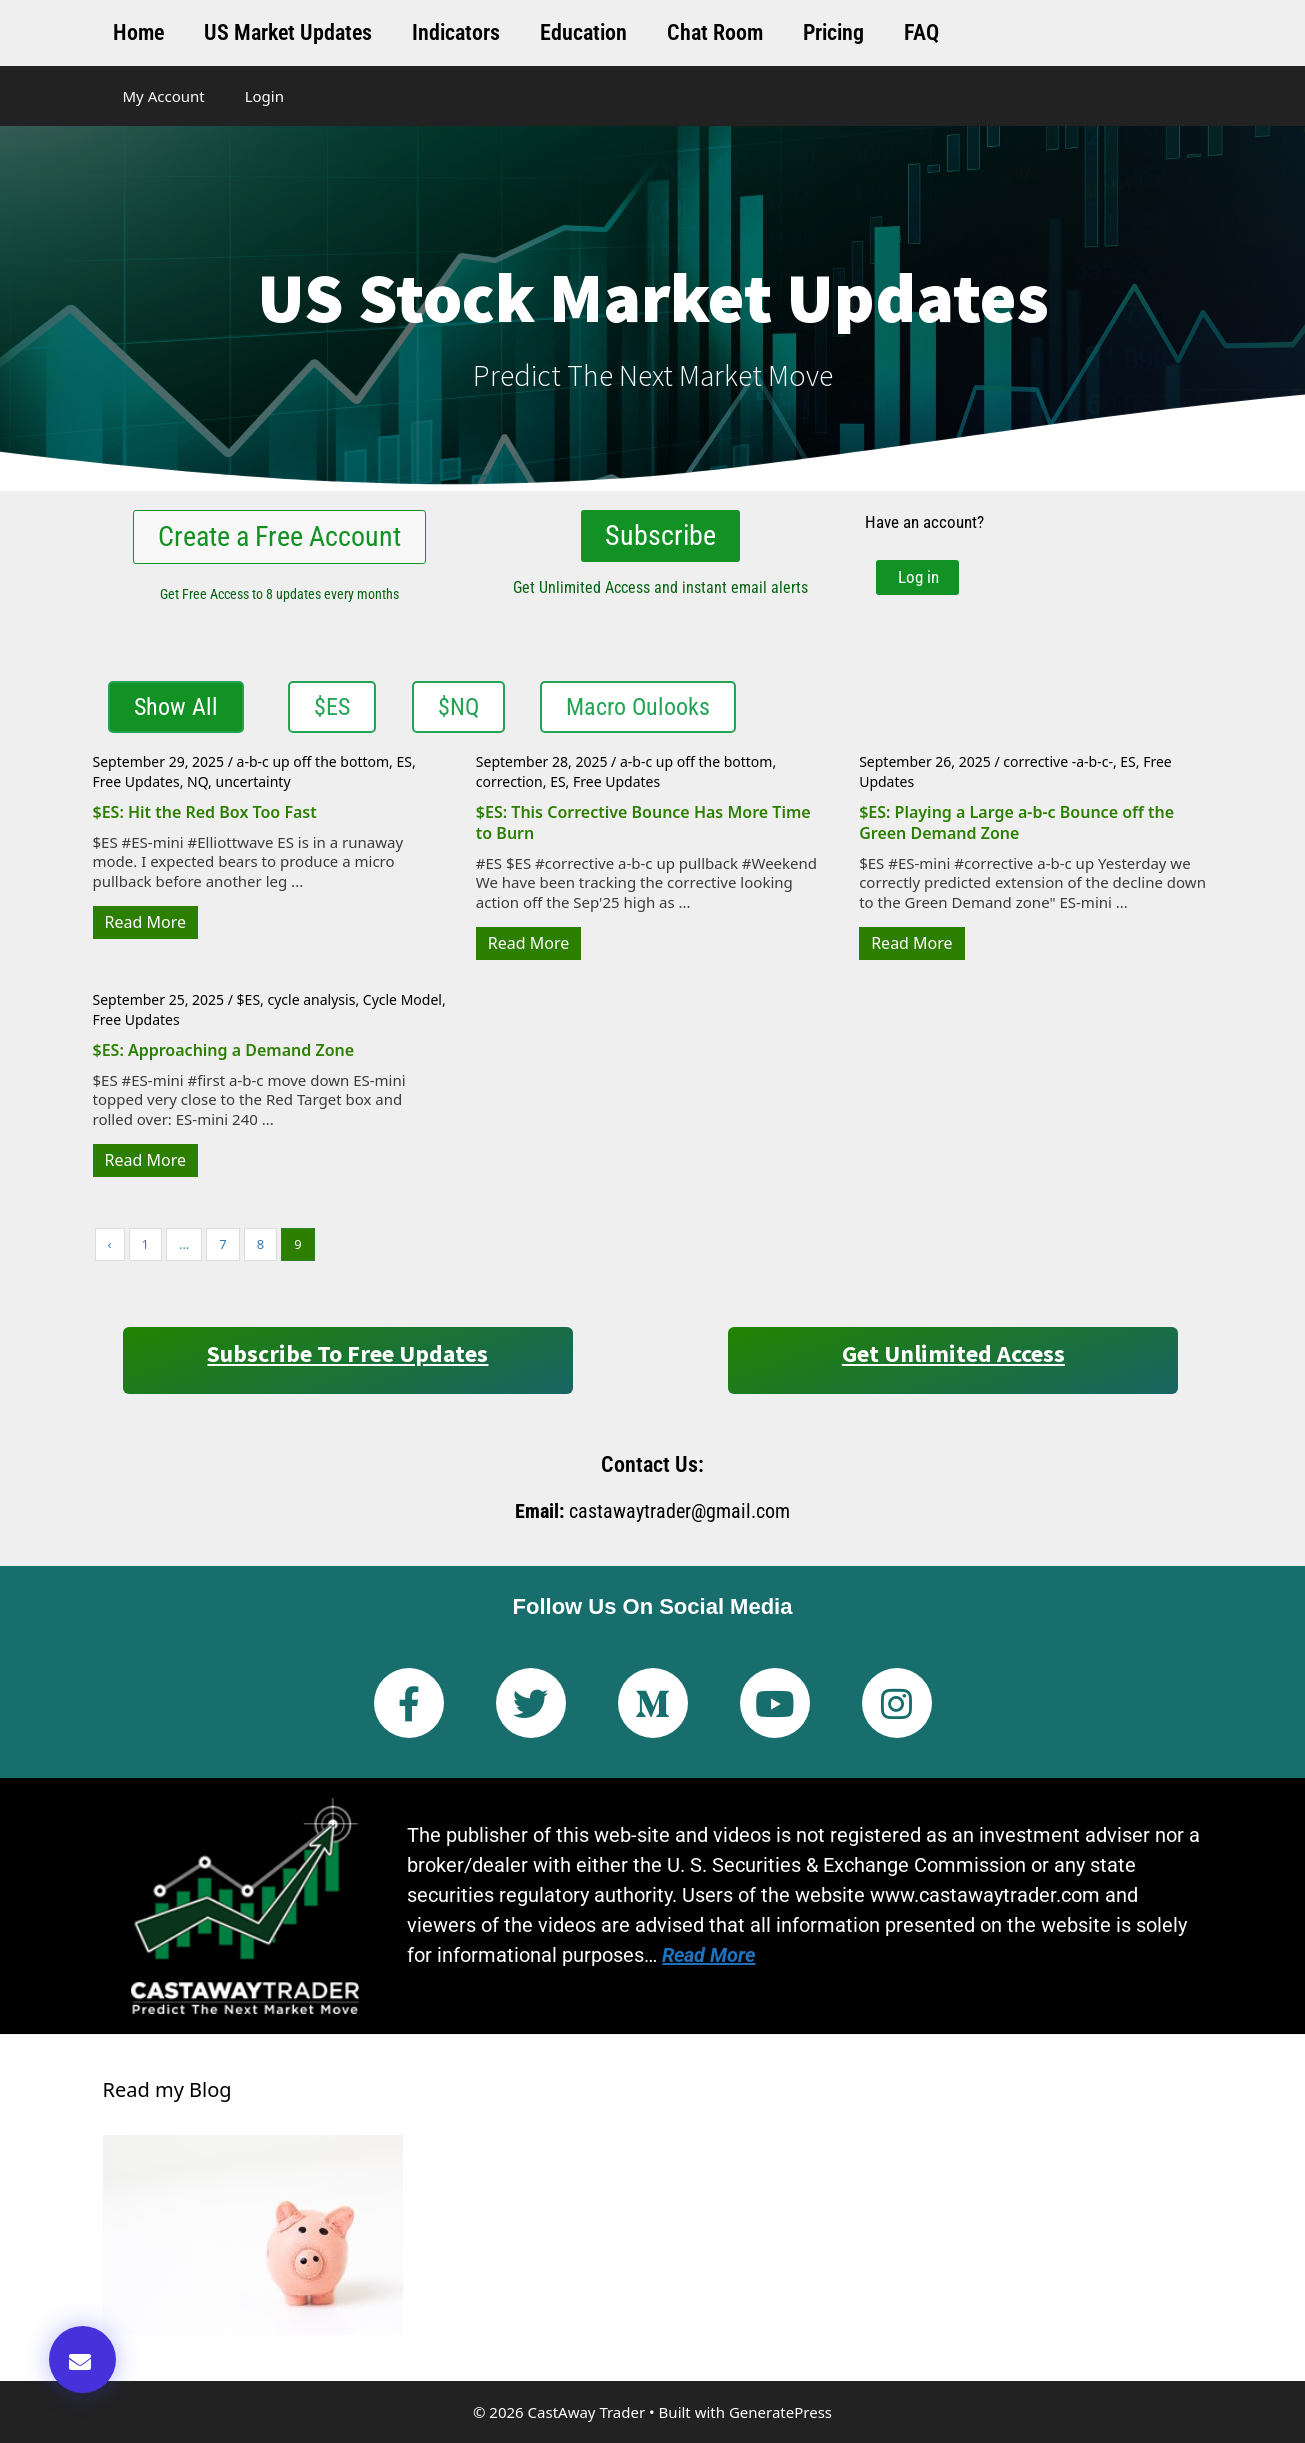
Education (583, 32)
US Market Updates (288, 32)
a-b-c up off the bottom (313, 761)
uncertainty (253, 781)
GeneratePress (780, 2412)
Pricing (833, 32)
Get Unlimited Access (953, 1353)
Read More (145, 922)
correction (509, 781)
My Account (164, 96)
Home (138, 32)
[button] (82, 2359)
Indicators (456, 32)
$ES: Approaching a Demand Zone (224, 1050)
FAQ (921, 32)
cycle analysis (312, 999)
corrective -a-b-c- (1058, 761)
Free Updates (136, 781)
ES (404, 761)
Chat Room (715, 32)
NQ (197, 781)
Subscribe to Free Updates (347, 1353)
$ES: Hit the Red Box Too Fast (205, 812)
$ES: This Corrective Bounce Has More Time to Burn (643, 822)
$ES (248, 999)
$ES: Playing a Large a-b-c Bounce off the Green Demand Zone (1016, 822)
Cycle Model (402, 999)
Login (264, 96)
